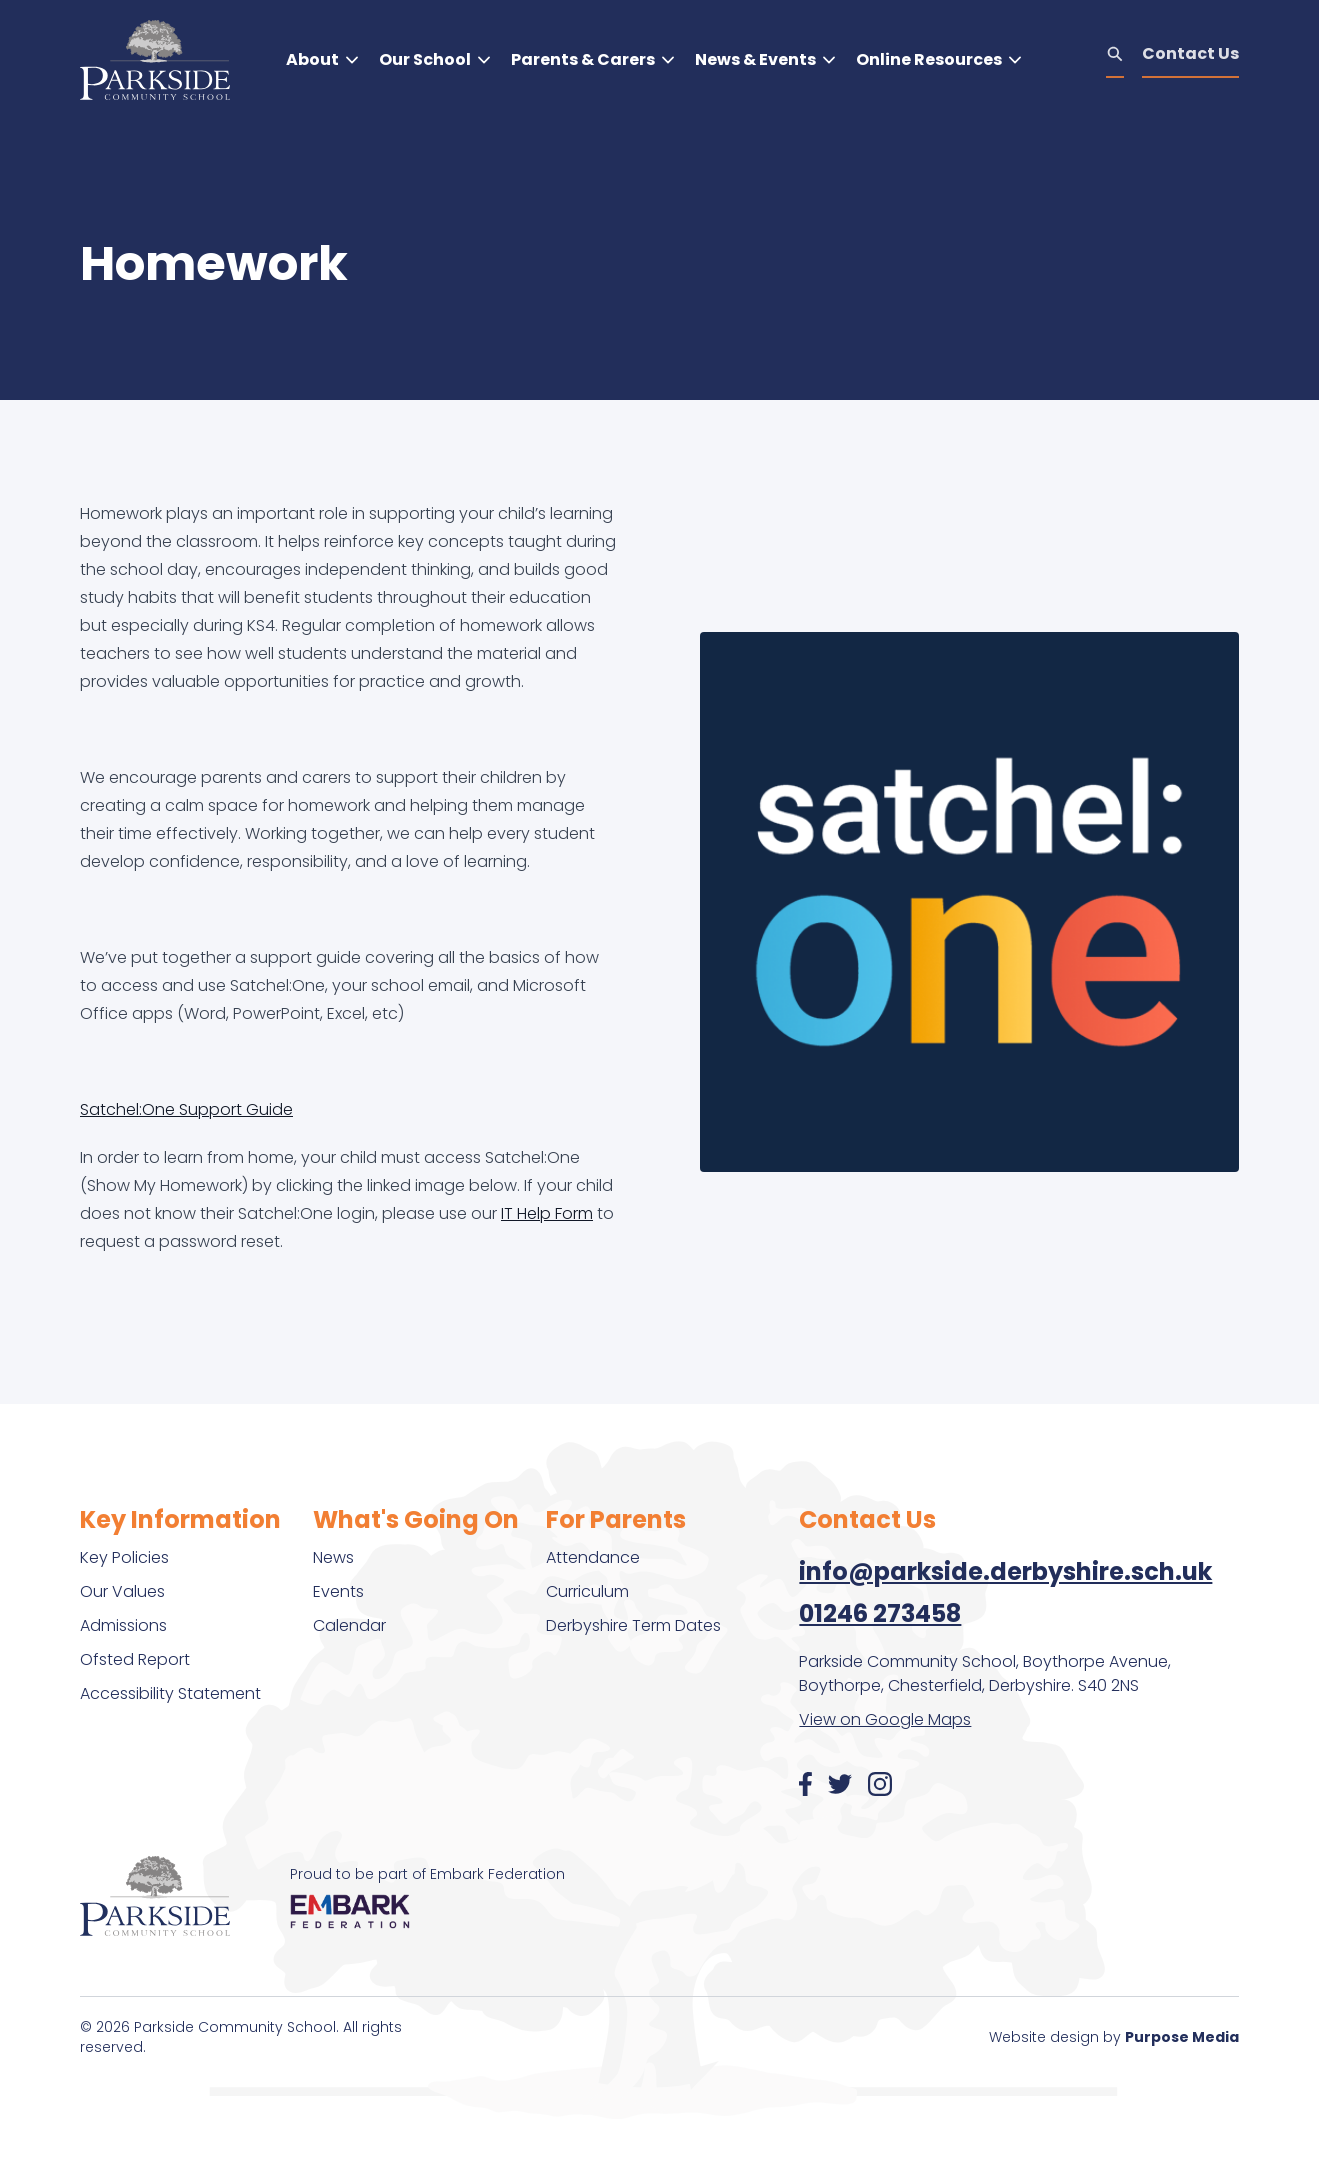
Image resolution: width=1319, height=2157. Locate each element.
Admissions (123, 1625)
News (333, 1557)
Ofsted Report (135, 1659)
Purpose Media (1182, 2037)
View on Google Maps (885, 1719)
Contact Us (1190, 53)
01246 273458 (880, 1613)
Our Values (122, 1591)
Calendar (349, 1625)
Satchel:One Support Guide (186, 1109)
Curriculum (587, 1591)
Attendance (593, 1557)
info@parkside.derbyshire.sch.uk (1005, 1571)
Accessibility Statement (170, 1693)
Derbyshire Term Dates (633, 1625)
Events (338, 1591)
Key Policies (124, 1557)
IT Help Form (547, 1213)
